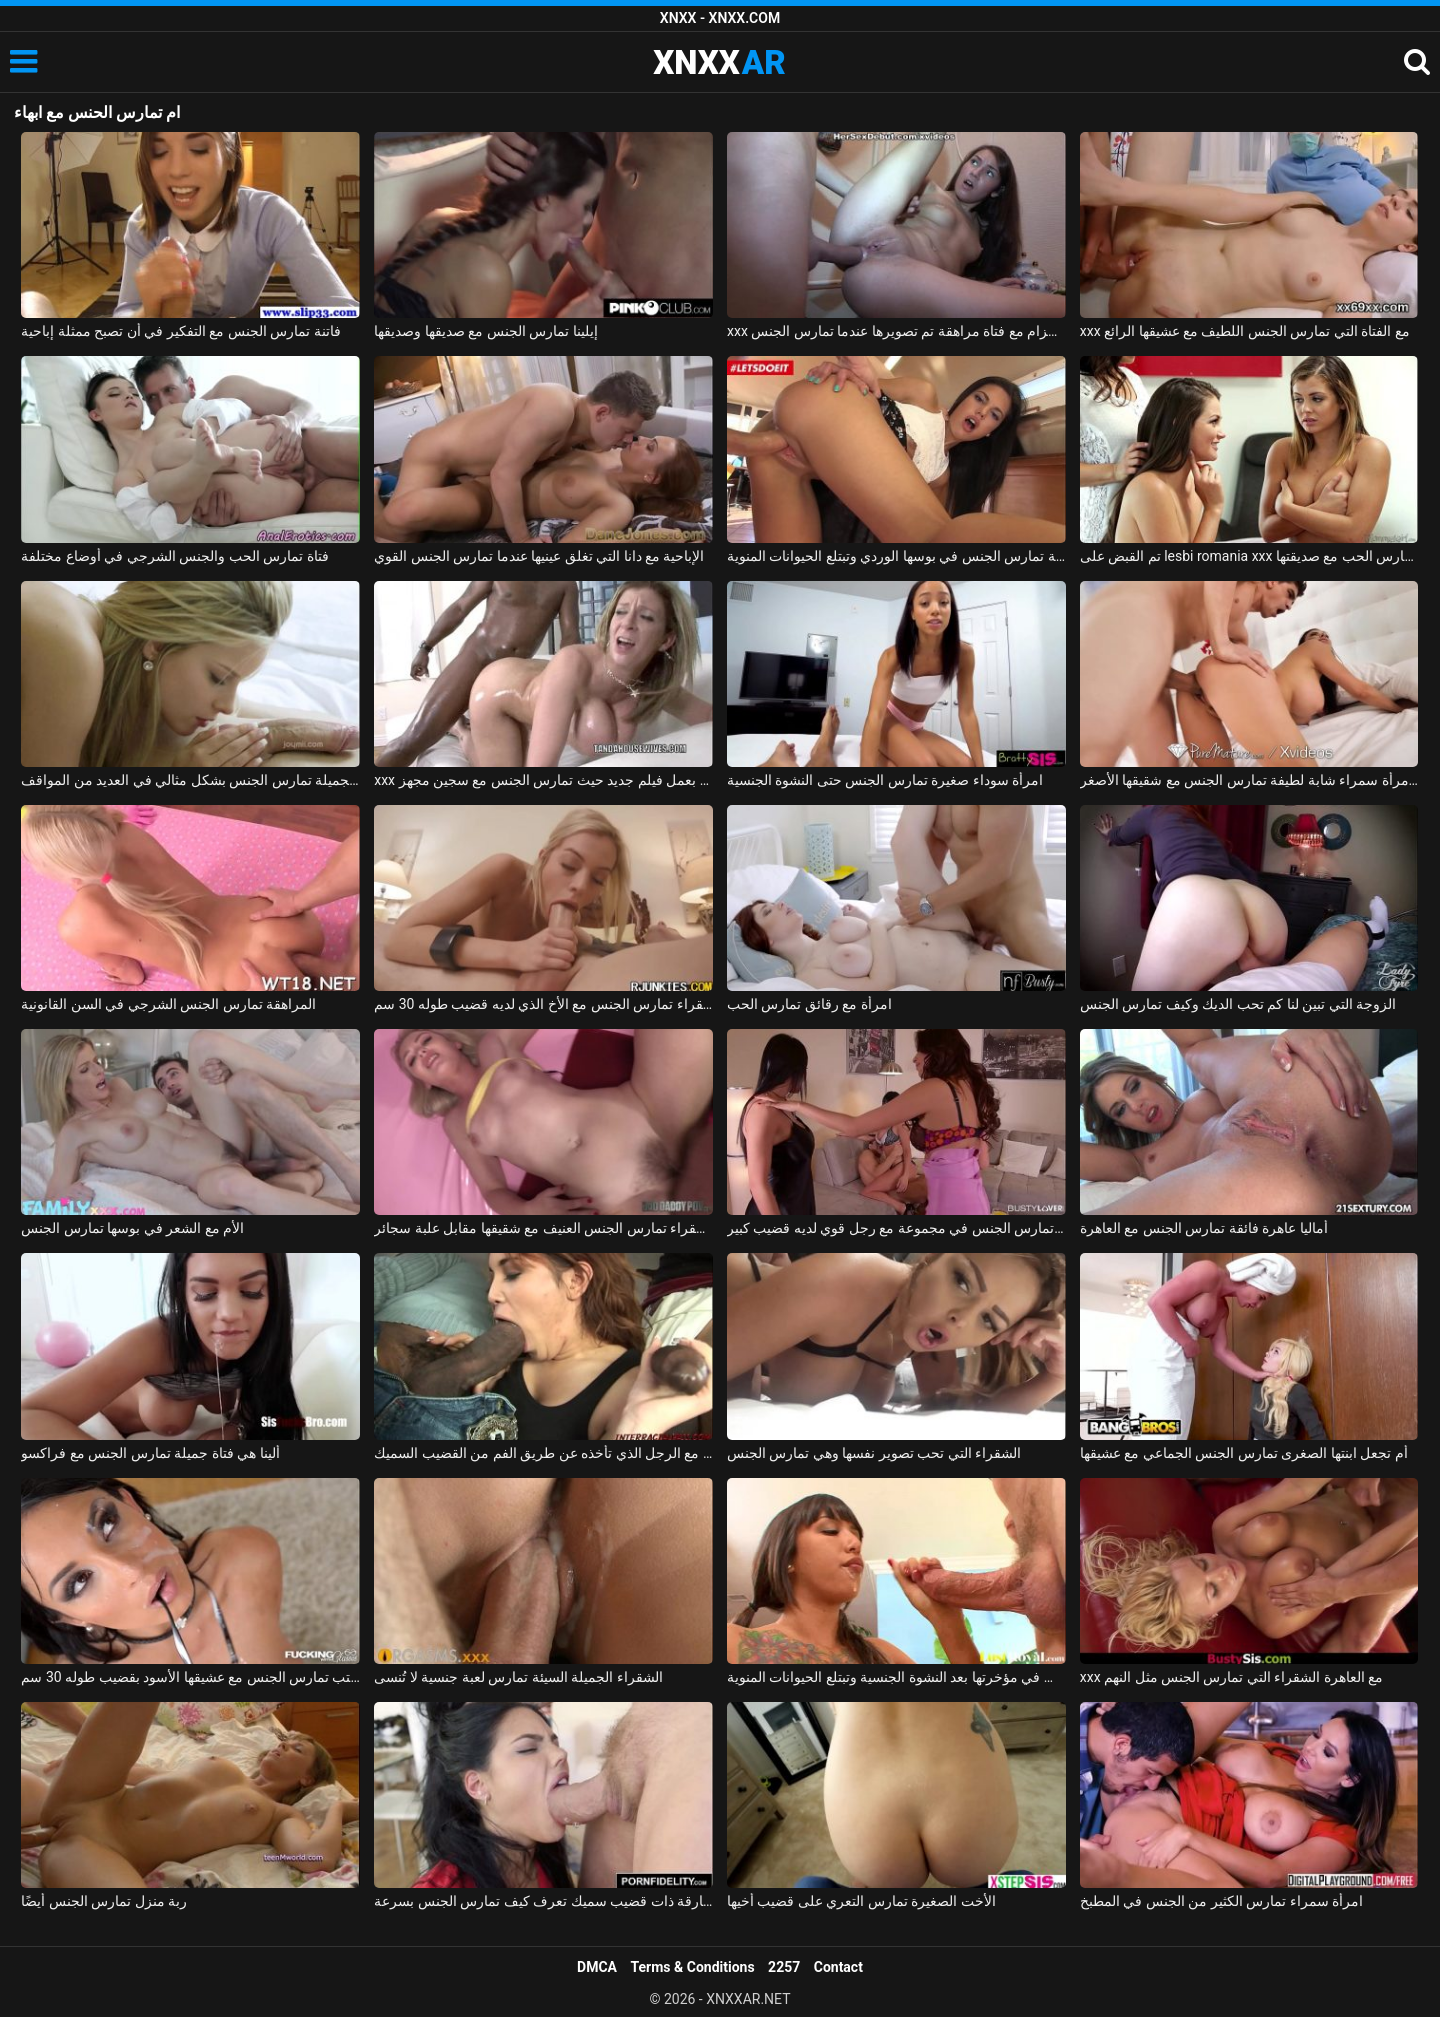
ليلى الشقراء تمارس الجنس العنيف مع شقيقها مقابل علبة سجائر (543, 1228)
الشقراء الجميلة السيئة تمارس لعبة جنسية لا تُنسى (518, 1677)
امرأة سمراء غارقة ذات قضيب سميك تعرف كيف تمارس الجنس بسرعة (543, 1901)
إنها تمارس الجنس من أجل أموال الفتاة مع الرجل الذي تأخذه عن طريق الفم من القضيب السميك (543, 1453)
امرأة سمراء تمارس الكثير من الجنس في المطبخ (1221, 1901)
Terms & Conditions (693, 1967)
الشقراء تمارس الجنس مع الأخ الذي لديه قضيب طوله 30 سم (543, 1004)
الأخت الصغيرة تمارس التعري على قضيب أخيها (861, 1901)
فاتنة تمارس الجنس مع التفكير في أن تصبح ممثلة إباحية (180, 331)
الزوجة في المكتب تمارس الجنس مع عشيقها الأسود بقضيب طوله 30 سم (190, 1677)
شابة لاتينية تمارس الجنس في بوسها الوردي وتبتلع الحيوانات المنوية (896, 556)
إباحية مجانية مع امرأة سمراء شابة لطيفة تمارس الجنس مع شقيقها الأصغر (1249, 780)
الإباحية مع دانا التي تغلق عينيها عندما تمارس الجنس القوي (539, 556)
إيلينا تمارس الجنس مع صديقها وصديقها (485, 331)
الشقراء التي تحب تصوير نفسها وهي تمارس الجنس (874, 1453)
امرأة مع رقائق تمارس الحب (809, 1004)
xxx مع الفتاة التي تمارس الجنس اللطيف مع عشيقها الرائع (1245, 331)
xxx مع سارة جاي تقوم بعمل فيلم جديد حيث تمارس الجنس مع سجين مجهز (543, 780)
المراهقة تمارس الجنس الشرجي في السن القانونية (168, 1004)
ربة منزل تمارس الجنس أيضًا (104, 1901)
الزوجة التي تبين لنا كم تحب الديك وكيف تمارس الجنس (1238, 1004)
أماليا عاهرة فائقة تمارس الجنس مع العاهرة (1204, 1228)
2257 (784, 1967)
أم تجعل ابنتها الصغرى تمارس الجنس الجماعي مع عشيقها (1244, 1453)
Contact (838, 1967)
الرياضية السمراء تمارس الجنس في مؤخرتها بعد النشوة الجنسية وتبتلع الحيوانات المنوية (896, 1677)
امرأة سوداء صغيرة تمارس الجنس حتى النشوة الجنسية (885, 780)
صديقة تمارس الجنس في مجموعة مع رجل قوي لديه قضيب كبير (896, 1228)
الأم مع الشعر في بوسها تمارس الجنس (132, 1228)
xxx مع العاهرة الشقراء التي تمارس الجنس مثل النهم (1232, 1677)
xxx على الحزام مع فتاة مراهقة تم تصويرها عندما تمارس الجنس (896, 331)
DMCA (597, 1967)
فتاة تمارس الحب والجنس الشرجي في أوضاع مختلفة (174, 556)
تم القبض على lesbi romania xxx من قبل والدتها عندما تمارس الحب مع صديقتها (1249, 556)
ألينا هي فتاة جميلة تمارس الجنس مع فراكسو (150, 1453)
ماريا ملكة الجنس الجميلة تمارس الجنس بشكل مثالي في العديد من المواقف (190, 780)
